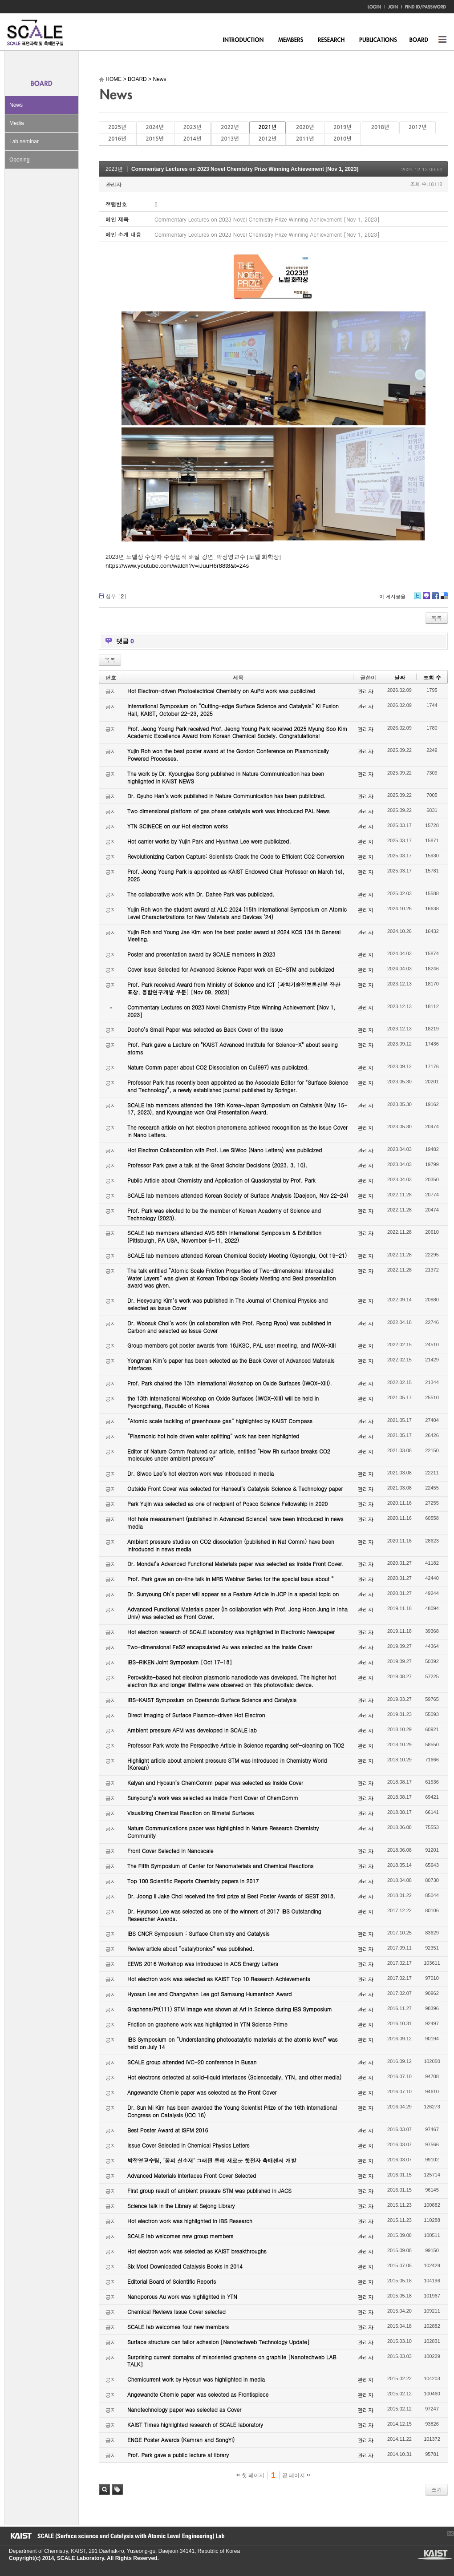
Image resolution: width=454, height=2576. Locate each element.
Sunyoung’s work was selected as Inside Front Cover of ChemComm (212, 1797)
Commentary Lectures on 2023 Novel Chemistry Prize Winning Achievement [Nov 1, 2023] (244, 169)
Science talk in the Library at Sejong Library (181, 2205)
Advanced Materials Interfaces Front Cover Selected (191, 2175)
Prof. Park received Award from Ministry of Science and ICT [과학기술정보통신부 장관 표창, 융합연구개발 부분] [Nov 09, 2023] (233, 988)
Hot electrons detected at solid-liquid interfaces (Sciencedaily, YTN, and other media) (234, 2077)
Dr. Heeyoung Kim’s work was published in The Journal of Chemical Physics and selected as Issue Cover (227, 1304)
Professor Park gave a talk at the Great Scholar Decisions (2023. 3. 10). (217, 1165)
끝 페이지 (296, 2475)
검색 (104, 2489)
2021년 (267, 127)
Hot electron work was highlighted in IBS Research (189, 2221)
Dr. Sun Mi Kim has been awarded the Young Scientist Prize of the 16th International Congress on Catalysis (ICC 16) (232, 2111)
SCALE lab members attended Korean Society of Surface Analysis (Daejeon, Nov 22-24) (237, 1195)
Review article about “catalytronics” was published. (190, 1948)
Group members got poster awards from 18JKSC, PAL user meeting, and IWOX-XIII (231, 1345)
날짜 (399, 677)
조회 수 (432, 677)
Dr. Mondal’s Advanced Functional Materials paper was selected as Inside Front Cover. (235, 1563)
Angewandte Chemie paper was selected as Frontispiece (197, 2394)
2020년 (305, 127)
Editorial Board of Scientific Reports (171, 2281)
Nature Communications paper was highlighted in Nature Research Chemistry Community (223, 1831)
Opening (19, 160)
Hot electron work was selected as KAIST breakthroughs (197, 2251)
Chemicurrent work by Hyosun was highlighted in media (196, 2379)
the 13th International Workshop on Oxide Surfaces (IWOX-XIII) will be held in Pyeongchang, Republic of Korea (223, 1401)
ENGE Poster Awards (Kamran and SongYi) (181, 2439)
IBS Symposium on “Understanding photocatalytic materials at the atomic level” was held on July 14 (232, 2043)
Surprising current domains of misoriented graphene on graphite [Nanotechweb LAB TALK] (231, 2360)
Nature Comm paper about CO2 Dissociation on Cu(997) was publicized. (218, 1067)
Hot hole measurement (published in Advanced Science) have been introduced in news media (235, 1522)
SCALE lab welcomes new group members (180, 2236)
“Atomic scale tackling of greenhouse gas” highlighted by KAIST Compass (219, 1421)
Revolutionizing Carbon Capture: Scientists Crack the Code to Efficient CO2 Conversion (235, 856)
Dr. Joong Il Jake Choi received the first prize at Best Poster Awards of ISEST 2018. (231, 1896)
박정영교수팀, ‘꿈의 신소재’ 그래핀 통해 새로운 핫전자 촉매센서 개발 (211, 2160)
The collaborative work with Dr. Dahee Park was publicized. (200, 894)
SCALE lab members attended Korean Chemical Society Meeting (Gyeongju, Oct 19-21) (237, 1255)
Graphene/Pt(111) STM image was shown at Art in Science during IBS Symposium (229, 2009)
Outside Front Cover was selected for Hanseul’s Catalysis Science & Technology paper (235, 1488)
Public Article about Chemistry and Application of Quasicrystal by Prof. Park (221, 1180)
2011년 (305, 138)
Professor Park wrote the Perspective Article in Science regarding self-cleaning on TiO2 (235, 1745)
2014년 (192, 138)
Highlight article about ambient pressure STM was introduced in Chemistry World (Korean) (227, 1764)
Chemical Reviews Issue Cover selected (176, 2311)
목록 (436, 618)
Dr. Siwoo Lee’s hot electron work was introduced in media (200, 1473)
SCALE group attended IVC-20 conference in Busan (191, 2062)
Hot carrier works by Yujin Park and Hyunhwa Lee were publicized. (209, 841)
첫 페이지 (250, 2475)
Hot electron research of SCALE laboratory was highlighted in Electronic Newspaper (231, 1631)
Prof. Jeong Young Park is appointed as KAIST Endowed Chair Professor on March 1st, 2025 (235, 875)
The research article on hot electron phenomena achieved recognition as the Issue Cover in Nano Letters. (237, 1131)
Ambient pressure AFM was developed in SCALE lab (192, 1730)
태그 (117, 2489)
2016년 (117, 138)
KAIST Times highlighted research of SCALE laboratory (195, 2424)
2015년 (154, 138)
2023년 (192, 127)
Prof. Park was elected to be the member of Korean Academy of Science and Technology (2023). (224, 1214)
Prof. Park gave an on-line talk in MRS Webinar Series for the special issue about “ (230, 1579)
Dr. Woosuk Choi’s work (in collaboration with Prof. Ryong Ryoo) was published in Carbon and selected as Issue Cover (229, 1326)
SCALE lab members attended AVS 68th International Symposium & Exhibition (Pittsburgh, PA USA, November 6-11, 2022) (224, 1236)
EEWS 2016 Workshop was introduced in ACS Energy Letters (202, 1963)
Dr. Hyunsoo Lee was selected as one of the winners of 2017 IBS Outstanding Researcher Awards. (224, 1914)
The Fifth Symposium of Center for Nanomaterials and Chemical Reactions (220, 1865)
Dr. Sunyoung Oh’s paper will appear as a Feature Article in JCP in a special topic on (233, 1594)
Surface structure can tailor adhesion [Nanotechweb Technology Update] (218, 2342)
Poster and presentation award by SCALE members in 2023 (201, 954)
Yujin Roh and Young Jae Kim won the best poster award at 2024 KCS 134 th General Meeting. (233, 935)
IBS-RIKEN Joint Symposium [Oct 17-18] (179, 1662)
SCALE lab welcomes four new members (178, 2326)
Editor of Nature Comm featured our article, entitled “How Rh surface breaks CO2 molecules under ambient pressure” (228, 1454)
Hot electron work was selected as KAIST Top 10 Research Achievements (218, 1978)
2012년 (267, 138)
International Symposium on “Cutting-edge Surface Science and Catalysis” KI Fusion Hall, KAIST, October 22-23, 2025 (233, 709)
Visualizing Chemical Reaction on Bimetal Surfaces (190, 1813)
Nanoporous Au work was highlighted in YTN (182, 2296)
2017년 (417, 127)
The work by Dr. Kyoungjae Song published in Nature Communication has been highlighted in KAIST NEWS (225, 777)
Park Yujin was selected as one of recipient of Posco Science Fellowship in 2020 (227, 1503)
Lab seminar (24, 141)
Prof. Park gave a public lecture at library (178, 2455)
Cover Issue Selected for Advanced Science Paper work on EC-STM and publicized (230, 969)
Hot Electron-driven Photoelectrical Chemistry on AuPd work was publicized (221, 690)
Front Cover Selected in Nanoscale (170, 1850)
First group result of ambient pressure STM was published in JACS (209, 2190)
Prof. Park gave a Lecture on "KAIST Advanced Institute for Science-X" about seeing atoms (232, 1048)
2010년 (342, 138)
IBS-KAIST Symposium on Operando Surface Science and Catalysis (211, 1700)
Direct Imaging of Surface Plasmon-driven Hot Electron (196, 1715)
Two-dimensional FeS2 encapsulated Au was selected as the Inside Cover (219, 1647)
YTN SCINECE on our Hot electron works (177, 826)
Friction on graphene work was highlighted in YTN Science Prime (207, 2024)
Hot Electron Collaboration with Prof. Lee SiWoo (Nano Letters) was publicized (224, 1150)
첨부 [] (115, 596)
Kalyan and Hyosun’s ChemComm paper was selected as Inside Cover (215, 1782)
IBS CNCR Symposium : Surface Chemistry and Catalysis (198, 1933)
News (16, 105)
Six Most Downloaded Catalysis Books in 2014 (185, 2266)
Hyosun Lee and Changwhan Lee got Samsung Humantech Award (209, 1994)
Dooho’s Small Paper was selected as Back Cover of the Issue (205, 1029)
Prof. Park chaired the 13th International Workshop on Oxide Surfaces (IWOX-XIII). (229, 1383)
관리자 (113, 184)
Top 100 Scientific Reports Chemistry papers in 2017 (193, 1881)
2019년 (342, 127)
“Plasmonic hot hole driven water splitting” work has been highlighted (213, 1436)
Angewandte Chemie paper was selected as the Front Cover (201, 2092)
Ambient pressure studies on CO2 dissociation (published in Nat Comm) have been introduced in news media (230, 1545)
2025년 (117, 127)
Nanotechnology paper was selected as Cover (184, 2409)
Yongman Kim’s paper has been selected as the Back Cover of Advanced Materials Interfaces (231, 1364)
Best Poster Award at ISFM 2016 (167, 2130)
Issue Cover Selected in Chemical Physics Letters (188, 2145)
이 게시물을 (392, 596)
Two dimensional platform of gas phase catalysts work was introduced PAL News (228, 811)
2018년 (380, 127)
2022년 (230, 127)
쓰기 (436, 2489)
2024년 (154, 127)
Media (16, 123)
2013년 (230, 138)
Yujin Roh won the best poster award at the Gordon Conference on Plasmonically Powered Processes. (228, 754)
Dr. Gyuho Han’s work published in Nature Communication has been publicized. (226, 795)
